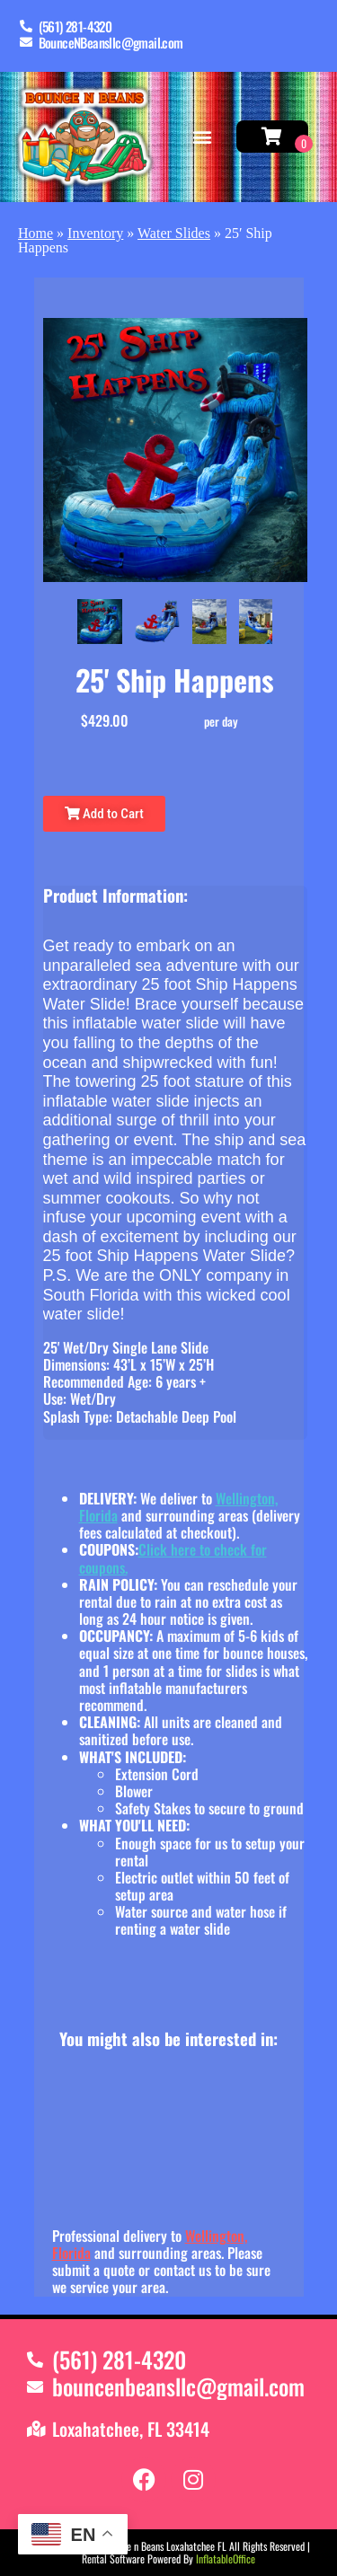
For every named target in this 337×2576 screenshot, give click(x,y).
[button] (202, 137)
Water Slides (173, 233)
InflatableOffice (225, 2558)
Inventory (95, 233)
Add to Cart (104, 814)
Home (35, 233)
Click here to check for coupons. (173, 1558)
